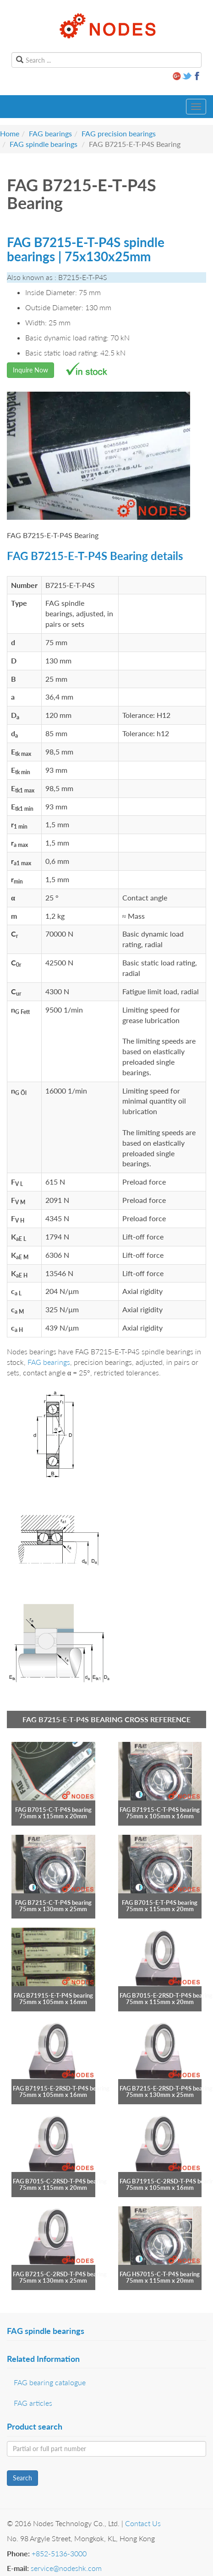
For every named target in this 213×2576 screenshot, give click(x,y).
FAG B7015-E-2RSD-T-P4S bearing (166, 1995)
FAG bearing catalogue (50, 2382)
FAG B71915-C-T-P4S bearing (160, 1809)
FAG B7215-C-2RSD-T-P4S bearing (60, 2274)
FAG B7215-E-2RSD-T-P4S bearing (166, 2088)
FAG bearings (50, 133)
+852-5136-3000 (59, 2553)
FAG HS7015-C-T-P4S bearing (160, 2274)
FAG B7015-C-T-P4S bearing (53, 1809)
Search (22, 2478)
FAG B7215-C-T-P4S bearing (53, 1902)
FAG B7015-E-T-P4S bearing (159, 1902)
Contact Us (143, 2523)
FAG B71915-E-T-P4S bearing (53, 1995)
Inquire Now (30, 370)
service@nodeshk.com (66, 2568)
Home (9, 133)
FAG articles (33, 2402)
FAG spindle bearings (43, 144)
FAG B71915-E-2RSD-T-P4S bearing (61, 2088)
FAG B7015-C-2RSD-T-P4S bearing (60, 2181)
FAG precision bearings (119, 133)
